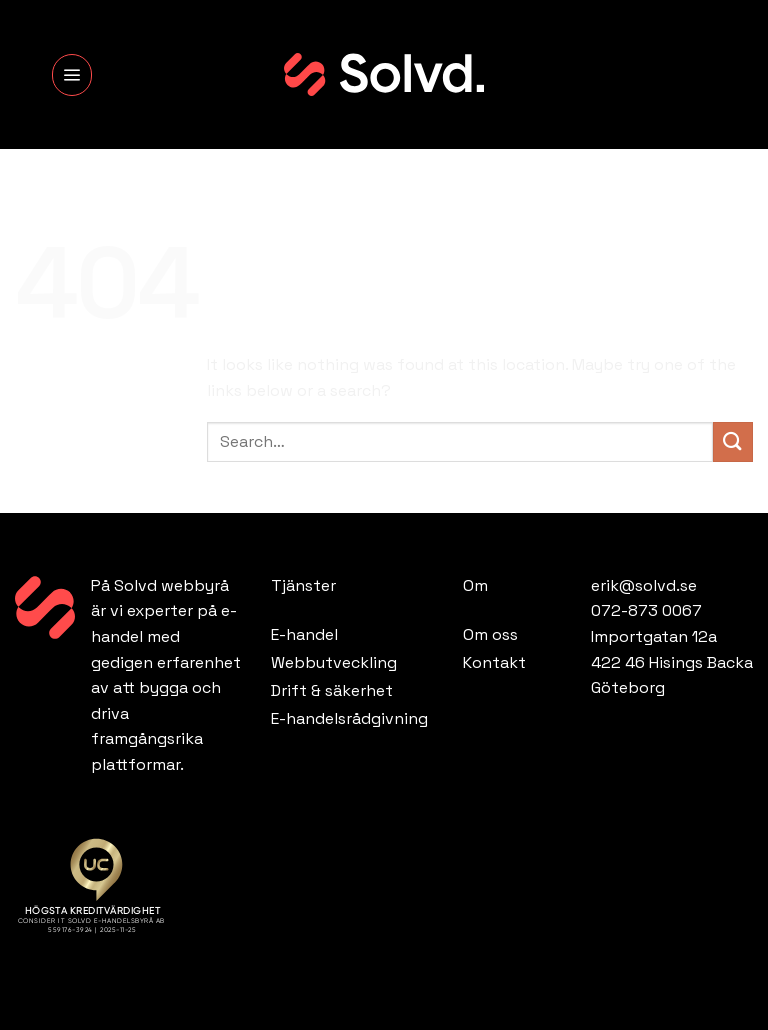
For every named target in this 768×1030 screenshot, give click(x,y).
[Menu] (72, 75)
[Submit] (733, 441)
